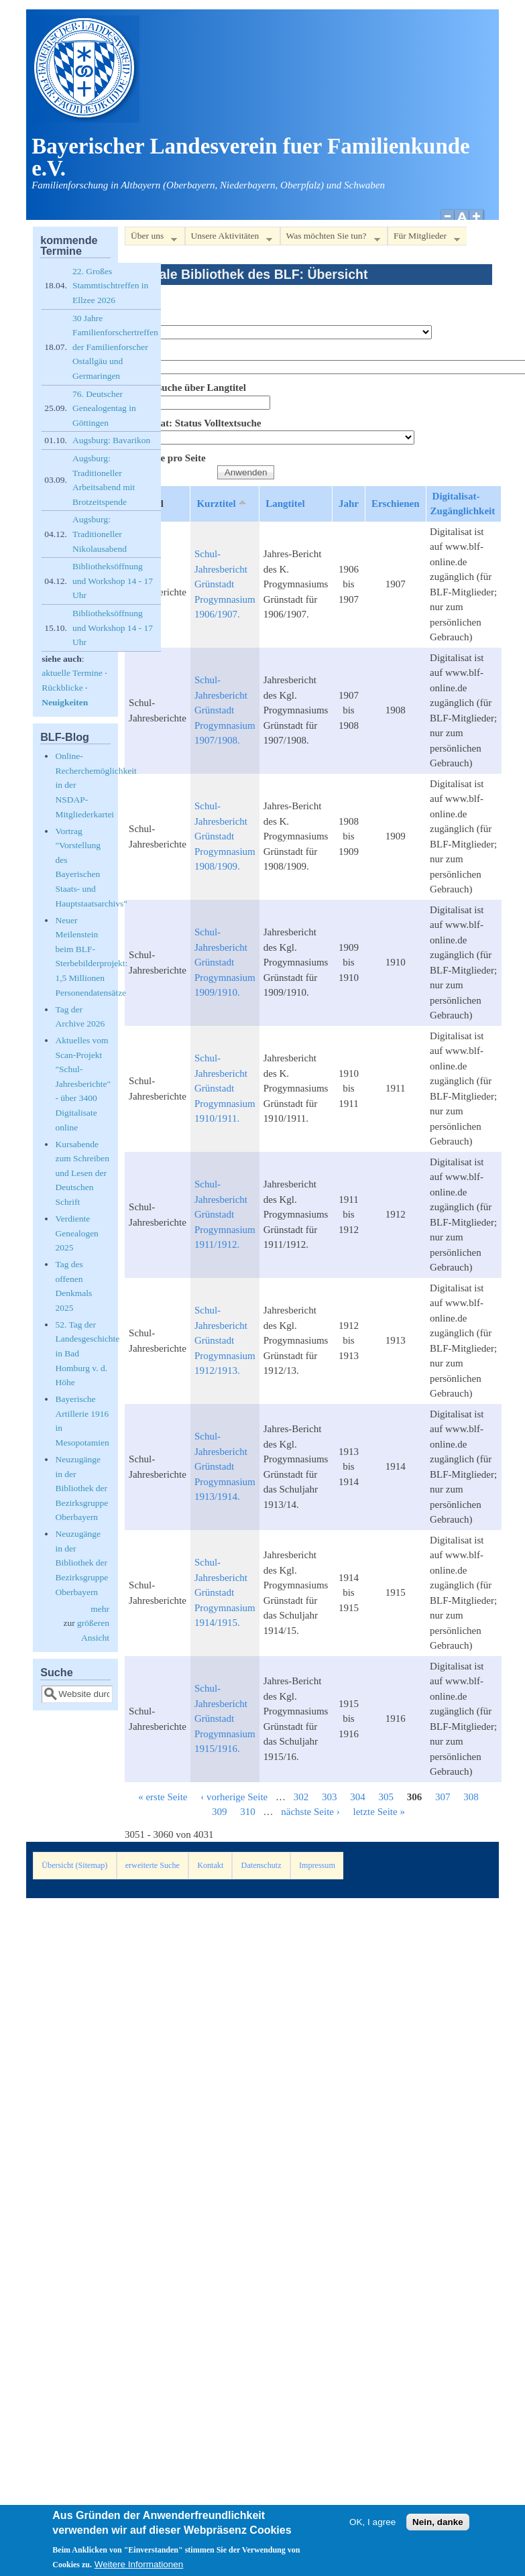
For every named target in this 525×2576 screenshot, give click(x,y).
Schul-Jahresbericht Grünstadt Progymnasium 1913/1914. (224, 1466)
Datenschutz (261, 1865)
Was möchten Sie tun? (330, 238)
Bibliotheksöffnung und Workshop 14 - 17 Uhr (112, 580)
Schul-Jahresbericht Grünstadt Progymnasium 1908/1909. (224, 836)
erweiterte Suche (152, 1865)
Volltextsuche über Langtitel (185, 387)
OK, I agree (372, 2529)
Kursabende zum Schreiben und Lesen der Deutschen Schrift (82, 1173)
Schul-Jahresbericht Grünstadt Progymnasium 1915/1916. (224, 1718)
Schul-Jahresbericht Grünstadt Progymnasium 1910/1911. (224, 1088)
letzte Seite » (378, 1811)
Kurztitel (222, 503)
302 (301, 1797)
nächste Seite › (310, 1811)
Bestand (142, 317)
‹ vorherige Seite (234, 1797)
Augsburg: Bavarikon (111, 440)
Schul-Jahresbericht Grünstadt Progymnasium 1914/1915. (224, 1592)
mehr (100, 1609)
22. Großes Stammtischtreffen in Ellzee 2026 (110, 285)
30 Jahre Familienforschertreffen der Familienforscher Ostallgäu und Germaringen (115, 347)
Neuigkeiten (65, 702)
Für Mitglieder (424, 238)
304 (357, 1797)
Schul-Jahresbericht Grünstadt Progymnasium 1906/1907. (224, 584)
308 (471, 1797)
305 (386, 1797)
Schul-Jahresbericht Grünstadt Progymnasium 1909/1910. (224, 962)
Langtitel (285, 503)
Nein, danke (437, 2529)
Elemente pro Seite (165, 458)
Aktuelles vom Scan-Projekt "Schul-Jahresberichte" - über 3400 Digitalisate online (83, 1083)
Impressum (317, 1865)
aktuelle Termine (72, 673)
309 (219, 1811)
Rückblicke (62, 688)
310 (247, 1811)
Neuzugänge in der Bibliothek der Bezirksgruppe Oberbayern (81, 1488)
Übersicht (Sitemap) (74, 1865)
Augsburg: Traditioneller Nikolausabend (99, 533)
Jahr (349, 503)
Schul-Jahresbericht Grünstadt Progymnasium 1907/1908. (224, 710)
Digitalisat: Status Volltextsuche (193, 423)
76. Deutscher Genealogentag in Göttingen (104, 408)
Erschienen (395, 503)
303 (329, 1797)
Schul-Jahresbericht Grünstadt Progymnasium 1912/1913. (224, 1340)
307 (443, 1797)
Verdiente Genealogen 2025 (76, 1233)
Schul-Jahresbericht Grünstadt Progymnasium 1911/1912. (224, 1214)
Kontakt (210, 1865)
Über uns (151, 238)
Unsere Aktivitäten (229, 238)
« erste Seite (162, 1797)
